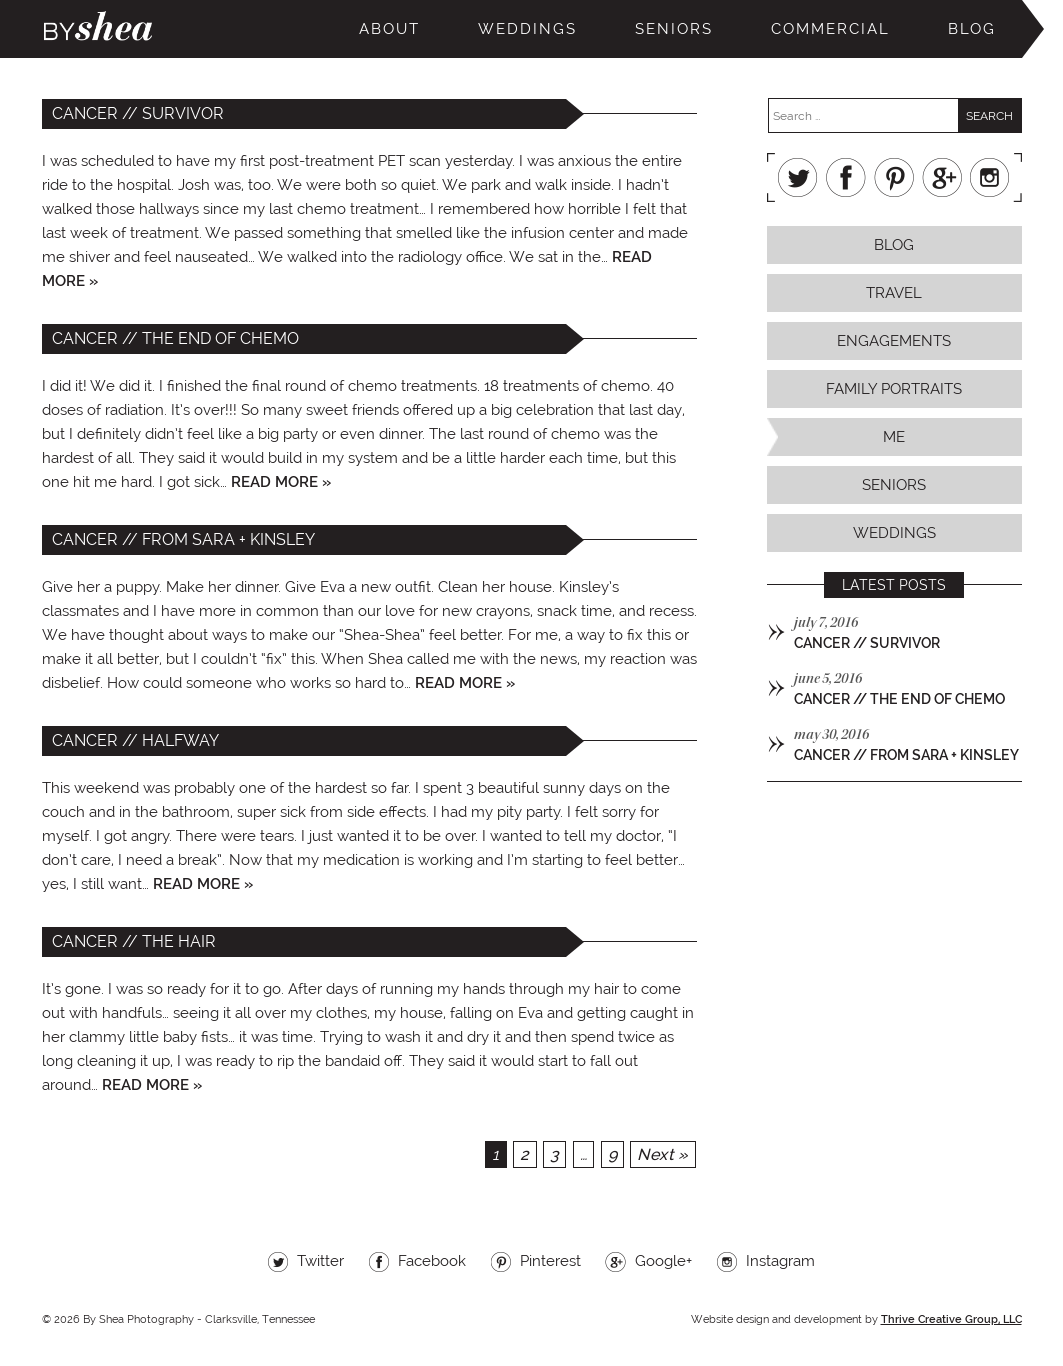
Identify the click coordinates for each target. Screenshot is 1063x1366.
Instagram (990, 177)
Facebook (846, 177)
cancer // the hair (134, 941)
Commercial (830, 29)
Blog (972, 29)
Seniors (674, 29)
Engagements (894, 341)
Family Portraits (894, 389)
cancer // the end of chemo (175, 338)
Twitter (798, 177)
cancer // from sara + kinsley (183, 539)
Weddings (527, 29)
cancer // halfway (135, 740)
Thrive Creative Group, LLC (951, 1319)
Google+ (942, 177)
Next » (662, 1154)
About (389, 29)
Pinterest (894, 177)
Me (894, 437)
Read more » (281, 482)
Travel (894, 293)
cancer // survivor (138, 113)
